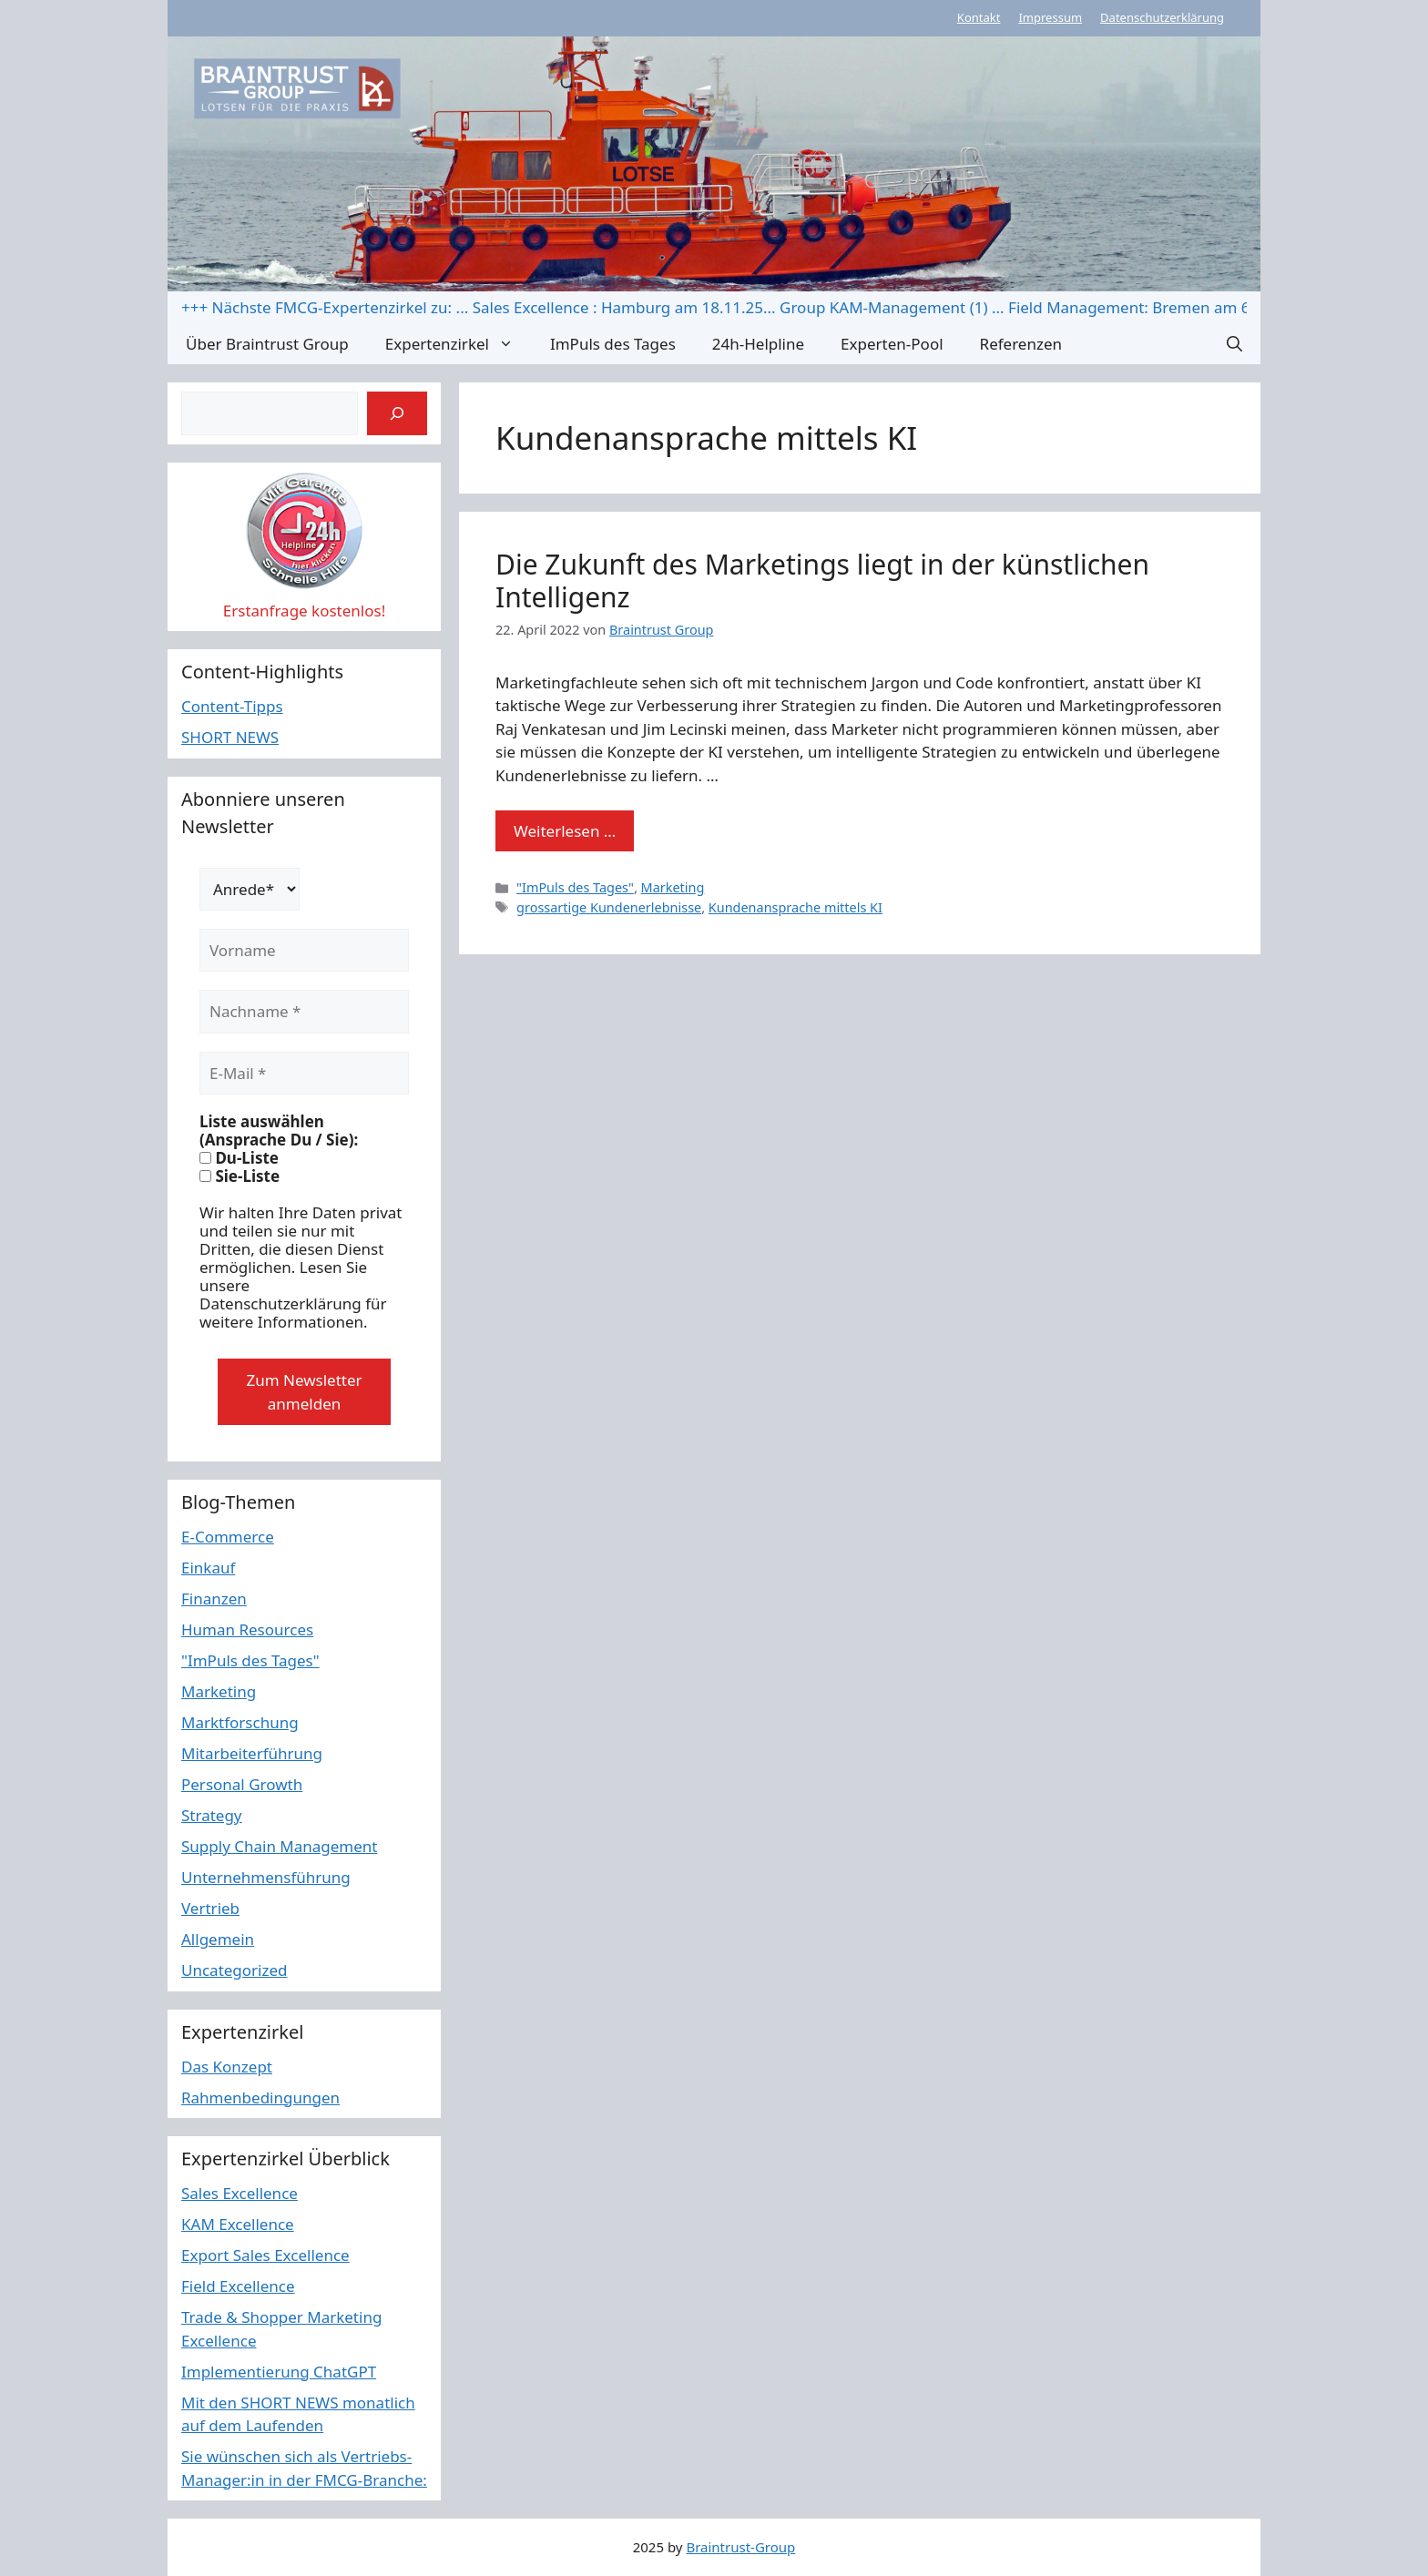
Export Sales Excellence (265, 2255)
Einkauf (208, 1567)
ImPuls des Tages (613, 343)
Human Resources (247, 1629)
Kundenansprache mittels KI (795, 907)
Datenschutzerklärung (1162, 17)
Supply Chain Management (279, 1846)
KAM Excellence (237, 2224)
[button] (1234, 343)
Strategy (211, 1815)
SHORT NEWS (230, 737)
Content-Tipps (232, 706)
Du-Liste (239, 1158)
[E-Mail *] (304, 1073)
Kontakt (979, 17)
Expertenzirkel (458, 343)
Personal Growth (241, 1784)
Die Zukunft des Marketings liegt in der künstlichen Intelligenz (822, 580)
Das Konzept (226, 2066)
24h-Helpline (758, 343)
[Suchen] (397, 413)
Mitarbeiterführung (251, 1753)
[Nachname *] (304, 1011)
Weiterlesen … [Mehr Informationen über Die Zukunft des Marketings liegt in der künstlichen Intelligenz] (565, 830)
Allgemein (217, 1939)
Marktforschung (240, 1722)
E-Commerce (227, 1536)
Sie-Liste (239, 1176)
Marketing (673, 887)
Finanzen (214, 1598)
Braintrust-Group (740, 2547)
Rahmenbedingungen (260, 2097)
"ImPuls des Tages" (575, 887)
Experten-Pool (892, 343)
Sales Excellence (239, 2193)
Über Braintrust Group (267, 343)
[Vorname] (304, 950)
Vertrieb (210, 1908)
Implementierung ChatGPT (278, 2371)
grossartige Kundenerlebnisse (608, 907)
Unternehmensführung (266, 1877)
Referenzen (1021, 343)
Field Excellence (238, 2286)
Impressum (1050, 17)
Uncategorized (234, 1970)
